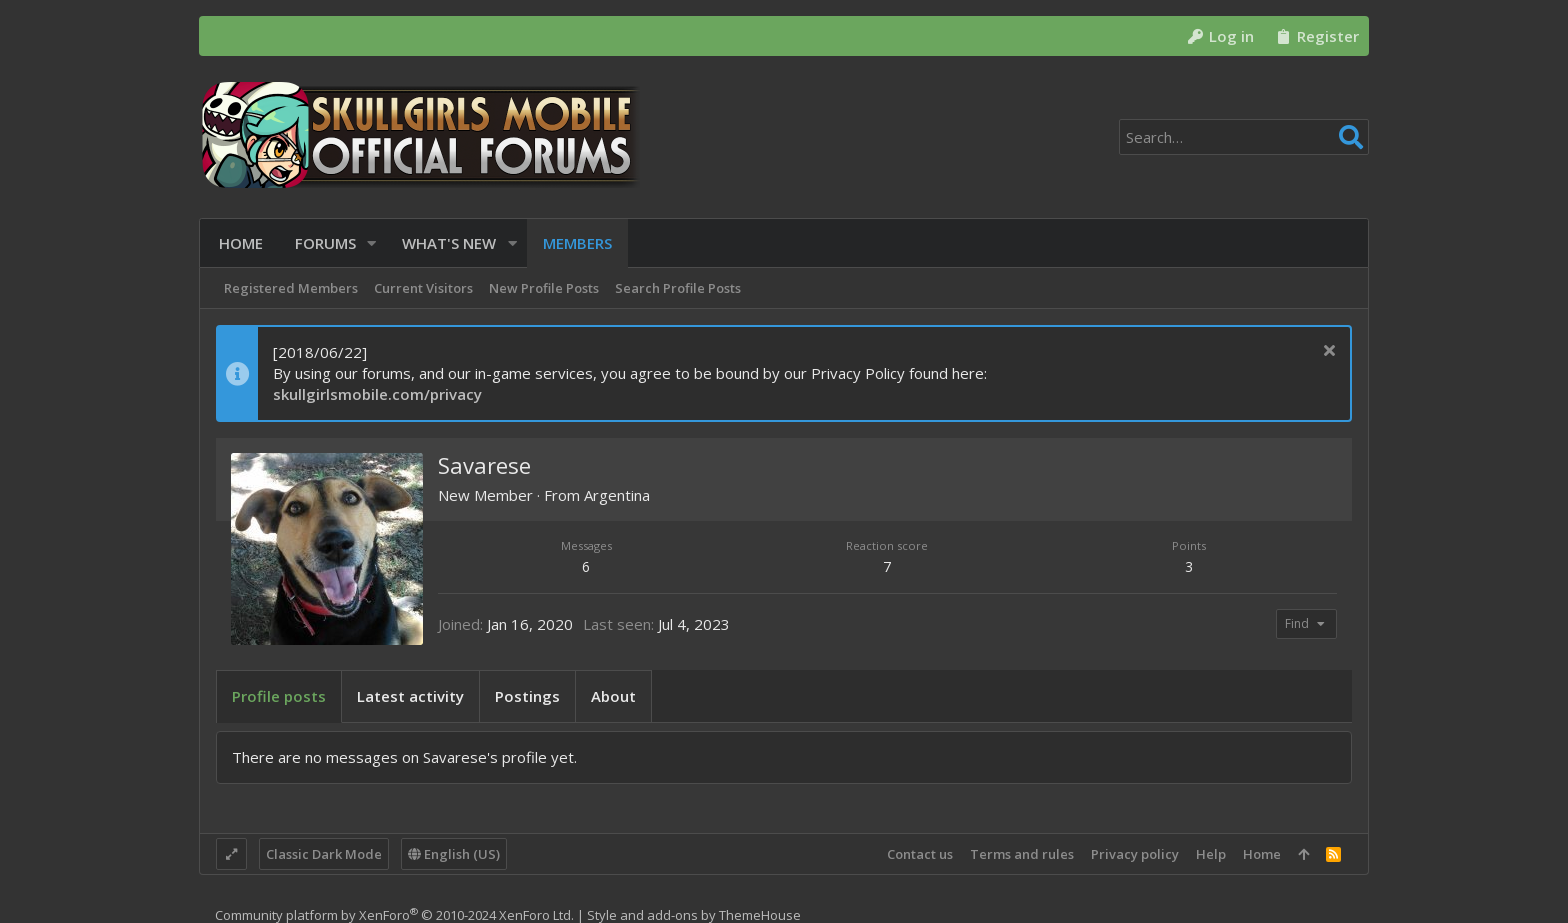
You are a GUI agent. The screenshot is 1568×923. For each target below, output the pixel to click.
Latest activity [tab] (410, 696)
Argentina (617, 495)
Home (1262, 854)
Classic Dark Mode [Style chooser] (324, 854)
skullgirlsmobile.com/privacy (377, 394)
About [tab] (613, 696)
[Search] (1244, 137)
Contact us (920, 854)
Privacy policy (1135, 854)
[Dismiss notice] (1326, 352)
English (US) (454, 854)
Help (1211, 854)
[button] (369, 243)
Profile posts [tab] (279, 696)
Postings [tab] (527, 696)
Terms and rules (1022, 854)
